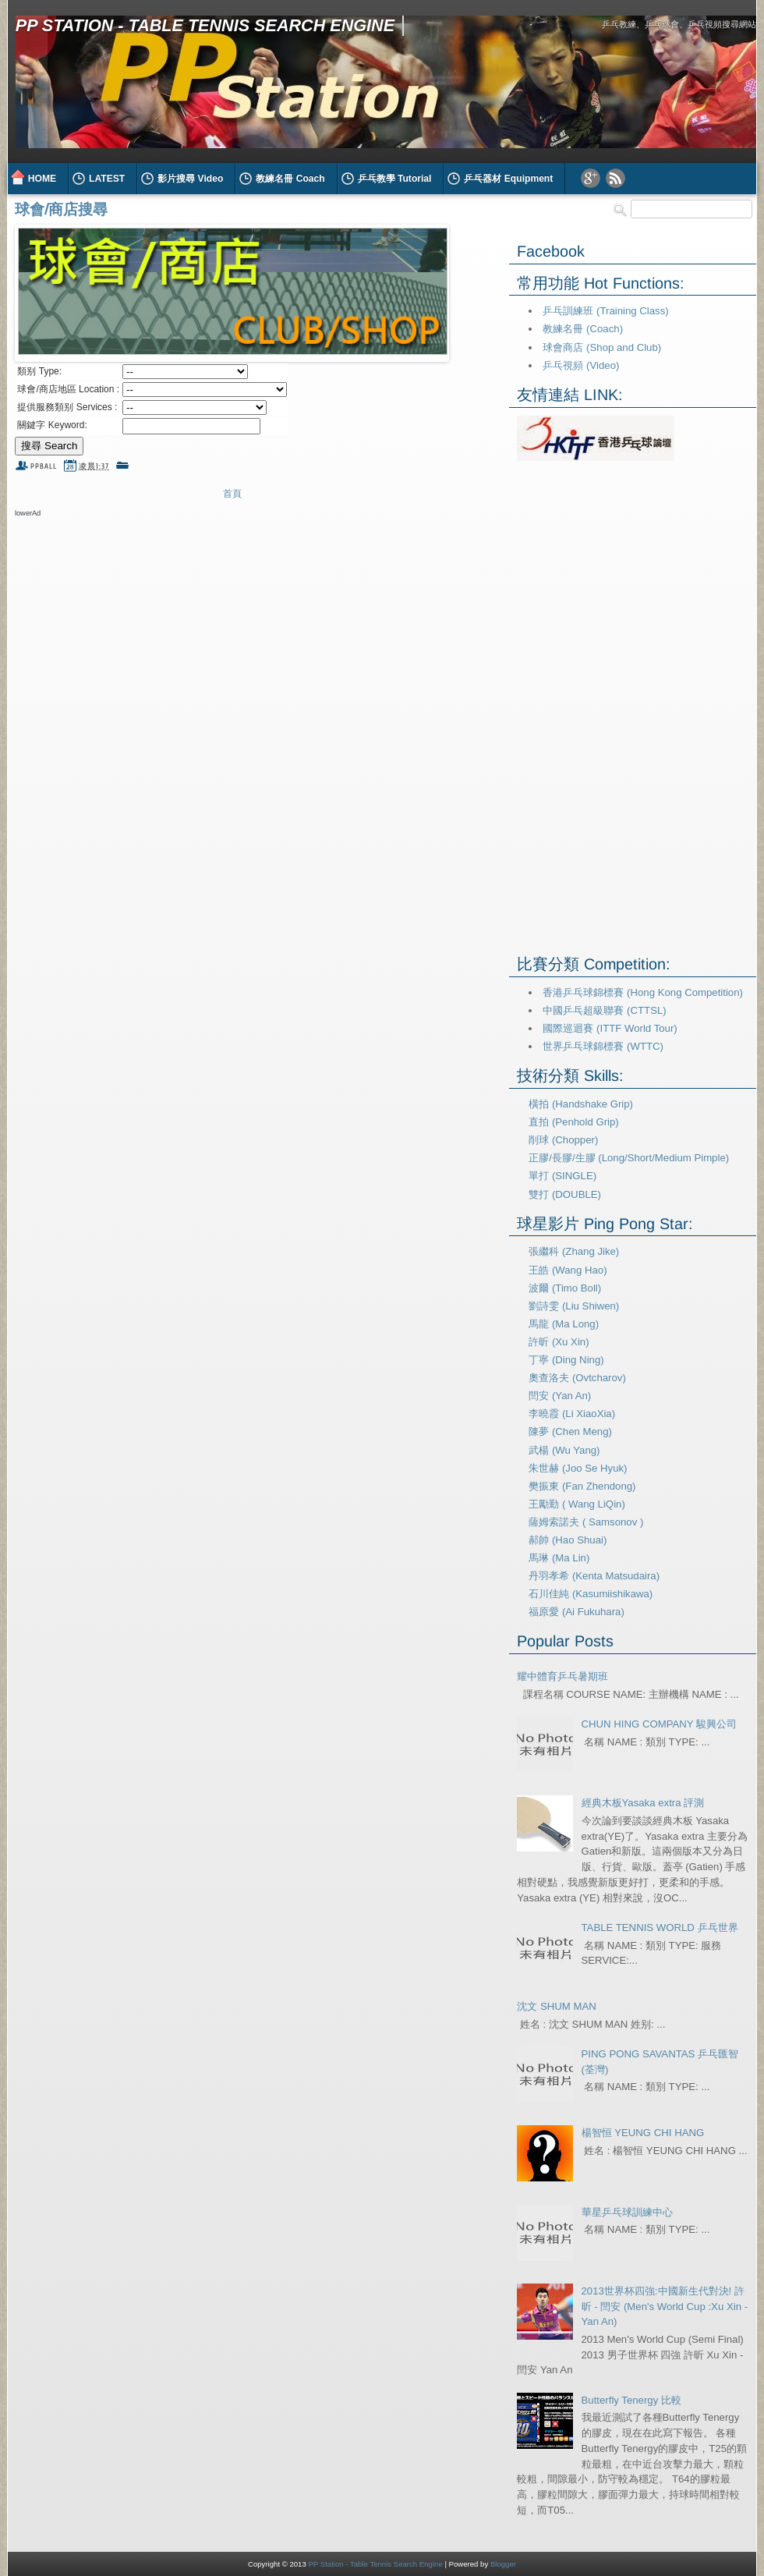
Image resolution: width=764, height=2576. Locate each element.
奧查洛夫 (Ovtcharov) (577, 1378)
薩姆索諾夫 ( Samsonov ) (586, 1522)
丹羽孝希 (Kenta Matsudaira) (594, 1576)
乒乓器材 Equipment (508, 178)
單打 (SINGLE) (562, 1176)
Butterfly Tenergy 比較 (631, 2400)
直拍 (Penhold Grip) (573, 1122)
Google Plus (590, 178)
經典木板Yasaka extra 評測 (643, 1803)
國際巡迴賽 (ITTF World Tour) (610, 1028)
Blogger (503, 2564)
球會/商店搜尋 (61, 209)
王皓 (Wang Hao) (568, 1270)
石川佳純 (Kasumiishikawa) (591, 1594)
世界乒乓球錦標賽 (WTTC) (603, 1046)
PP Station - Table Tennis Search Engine (205, 25)
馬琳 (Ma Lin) (559, 1558)
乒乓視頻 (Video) (581, 365)
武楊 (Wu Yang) (564, 1450)
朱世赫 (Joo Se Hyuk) (578, 1468)
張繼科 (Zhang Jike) (574, 1251)
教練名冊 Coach (290, 178)
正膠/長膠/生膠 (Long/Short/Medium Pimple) (629, 1158)
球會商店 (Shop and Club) (602, 347)
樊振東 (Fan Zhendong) (582, 1486)
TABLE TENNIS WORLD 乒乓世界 (660, 1927)
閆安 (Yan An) (560, 1395)
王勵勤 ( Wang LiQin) (577, 1504)
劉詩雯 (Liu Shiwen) (574, 1306)
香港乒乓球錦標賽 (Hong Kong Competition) (642, 992)
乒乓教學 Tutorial (395, 178)
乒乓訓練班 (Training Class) (605, 311)
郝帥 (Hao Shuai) (568, 1540)
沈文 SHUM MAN (556, 2006)
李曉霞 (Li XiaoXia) (572, 1413)
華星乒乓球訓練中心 (627, 2212)
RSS (615, 178)
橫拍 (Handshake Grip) (581, 1104)
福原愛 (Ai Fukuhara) (576, 1612)
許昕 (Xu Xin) (559, 1342)
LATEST (107, 178)
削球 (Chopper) (563, 1140)
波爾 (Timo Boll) (565, 1288)
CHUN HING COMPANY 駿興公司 (659, 1724)
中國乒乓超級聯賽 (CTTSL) (604, 1010)
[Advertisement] (197, 549)
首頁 (232, 493)
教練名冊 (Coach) (583, 329)
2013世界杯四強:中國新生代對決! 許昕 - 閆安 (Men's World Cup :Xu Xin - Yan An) (665, 2306)
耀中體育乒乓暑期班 (562, 1676)
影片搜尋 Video (190, 178)
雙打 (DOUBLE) (565, 1194)
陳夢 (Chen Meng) (570, 1431)
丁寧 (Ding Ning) (566, 1360)
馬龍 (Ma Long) (564, 1324)
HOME (42, 178)
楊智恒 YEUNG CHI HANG (643, 2132)
